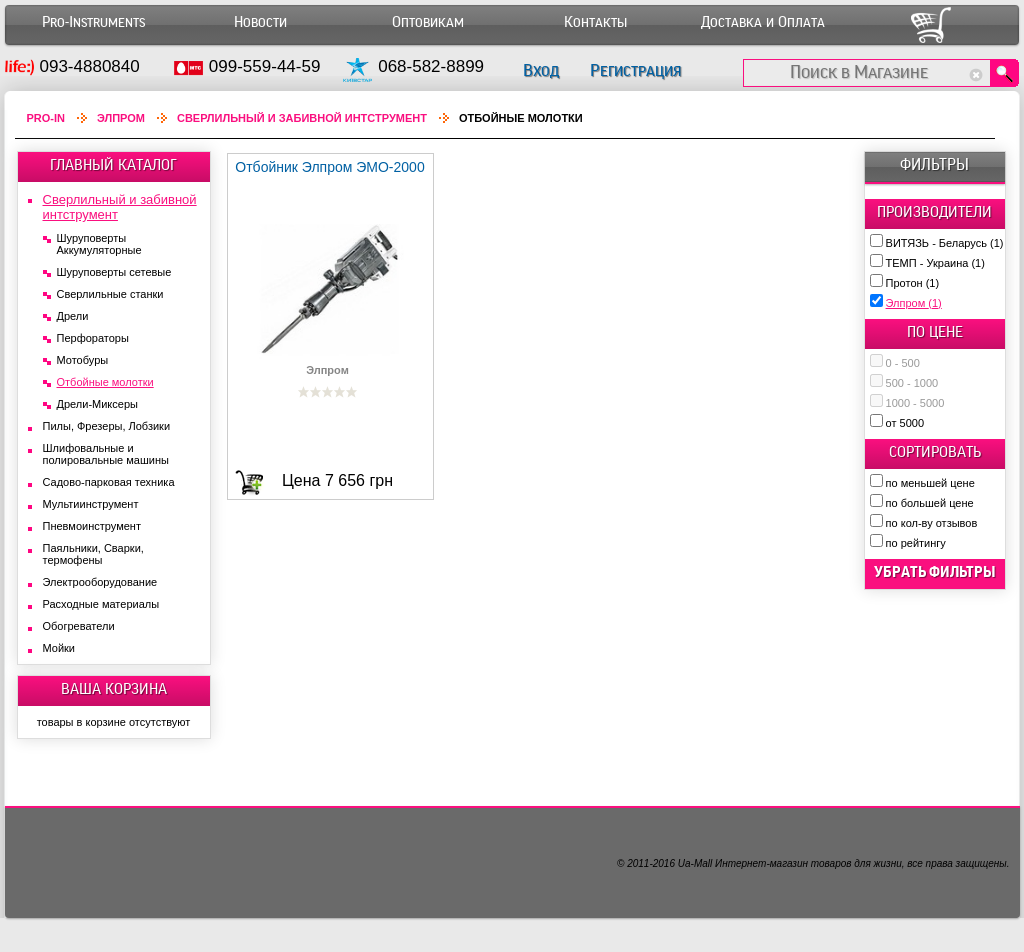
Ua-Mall (695, 863)
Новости (260, 22)
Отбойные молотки (105, 382)
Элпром (914, 303)
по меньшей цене (930, 483)
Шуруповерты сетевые (114, 272)
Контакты (595, 22)
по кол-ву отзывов (932, 523)
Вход (541, 70)
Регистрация (635, 70)
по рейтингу (916, 543)
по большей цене (930, 503)
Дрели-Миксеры (97, 404)
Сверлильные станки (110, 294)
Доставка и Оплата (763, 22)
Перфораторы (93, 338)
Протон (913, 283)
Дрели (73, 316)
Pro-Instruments (93, 22)
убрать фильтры (935, 572)
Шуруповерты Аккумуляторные (99, 244)
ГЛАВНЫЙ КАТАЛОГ (113, 165)
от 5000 (905, 423)
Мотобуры (83, 360)
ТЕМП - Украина (935, 263)
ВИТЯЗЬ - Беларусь (945, 243)
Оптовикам (428, 22)
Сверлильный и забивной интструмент (302, 118)
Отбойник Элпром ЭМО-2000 (329, 167)
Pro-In (46, 118)
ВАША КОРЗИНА (114, 689)
